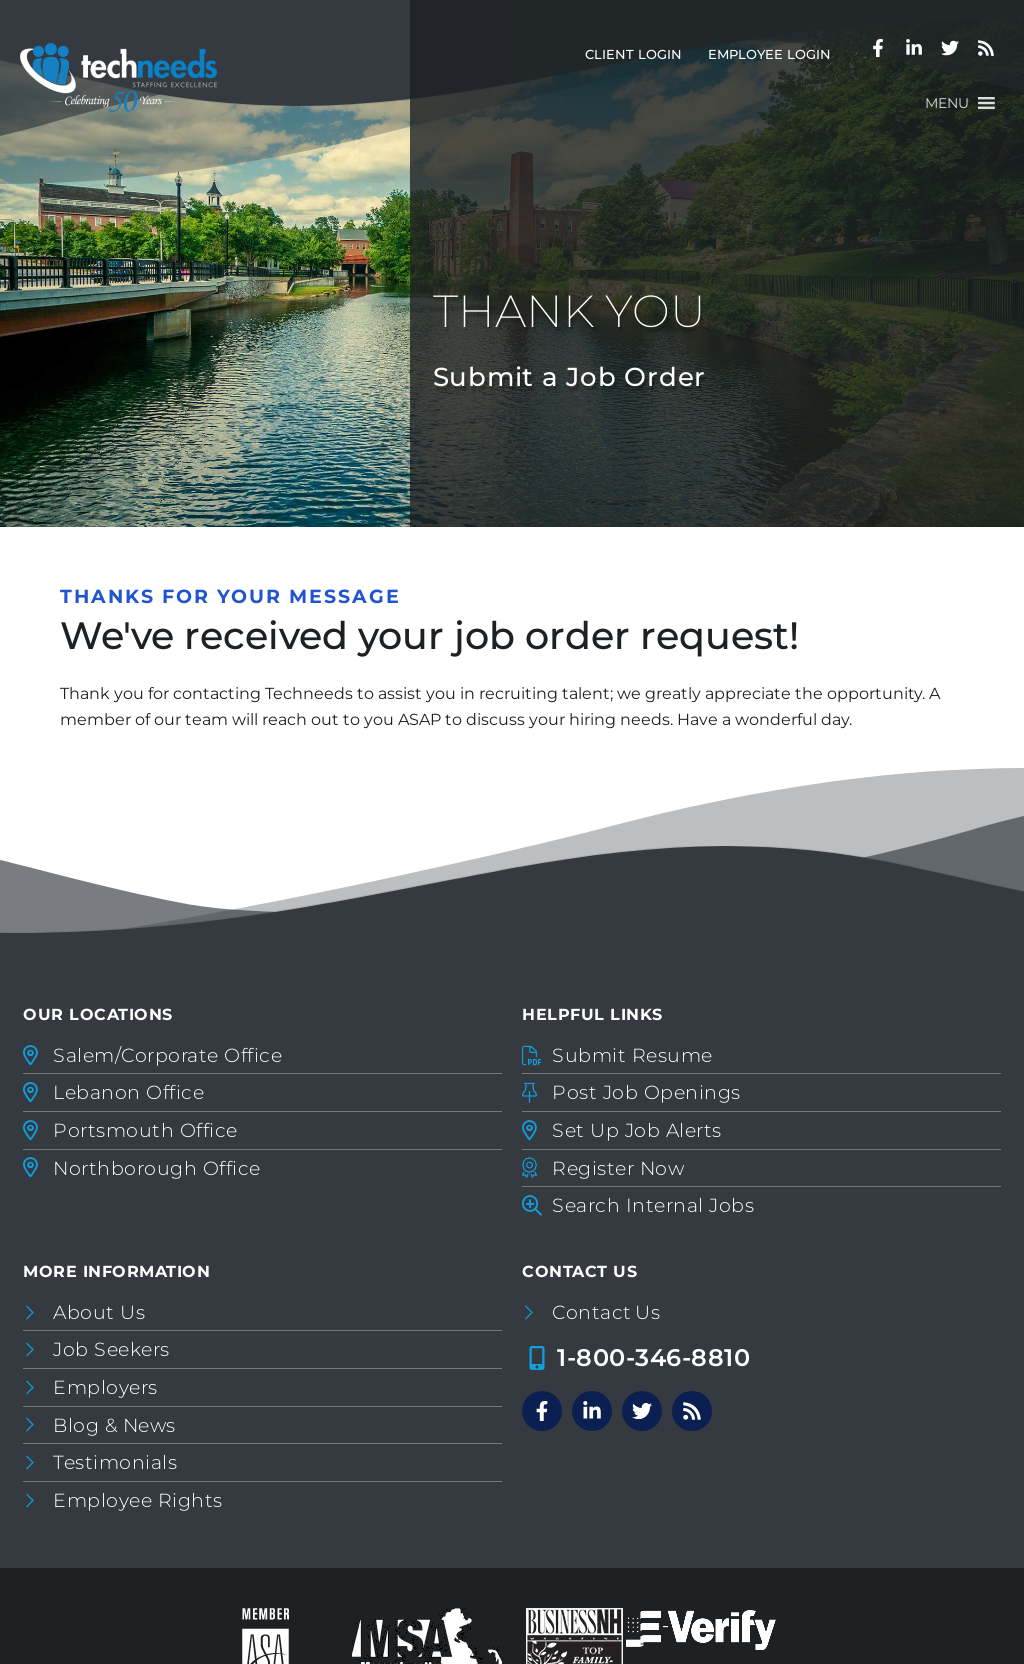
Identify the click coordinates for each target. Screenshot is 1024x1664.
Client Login (640, 58)
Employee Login (776, 58)
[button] (947, 103)
